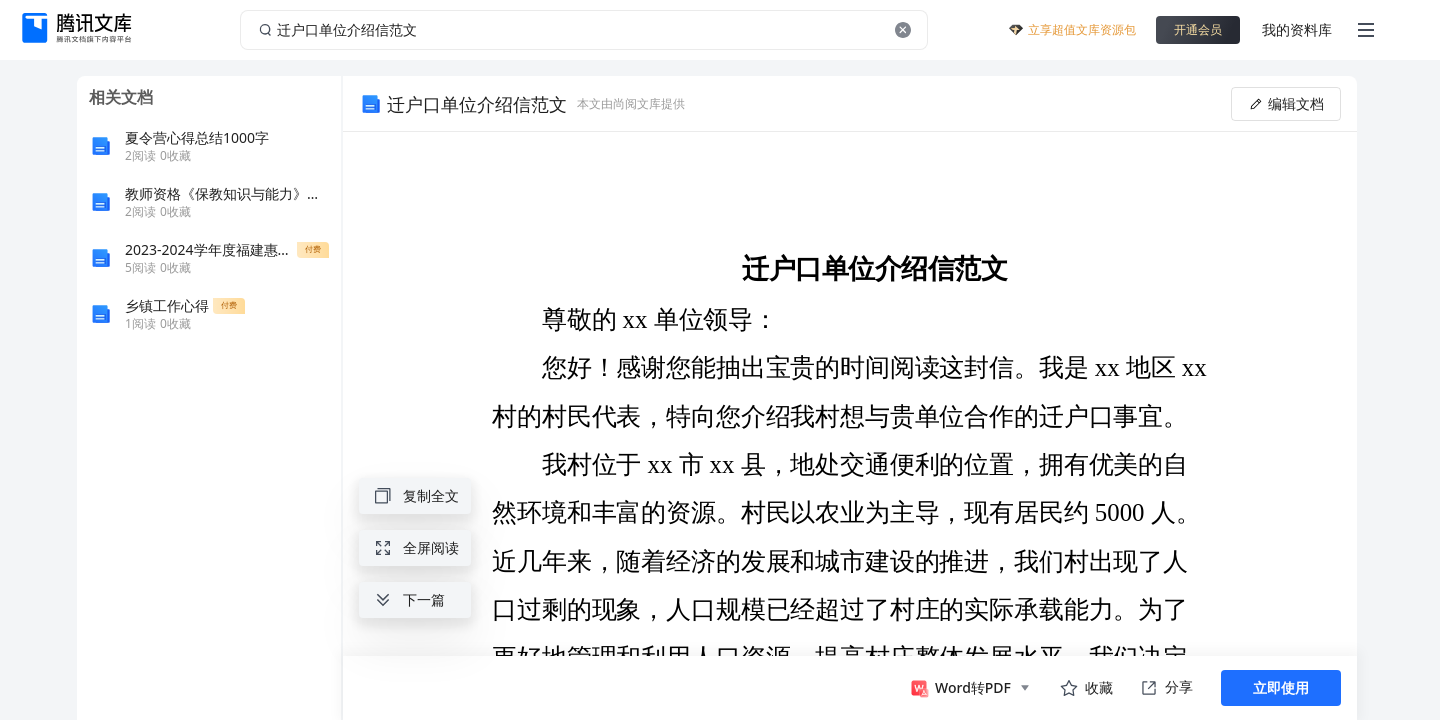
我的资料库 (1297, 29)
